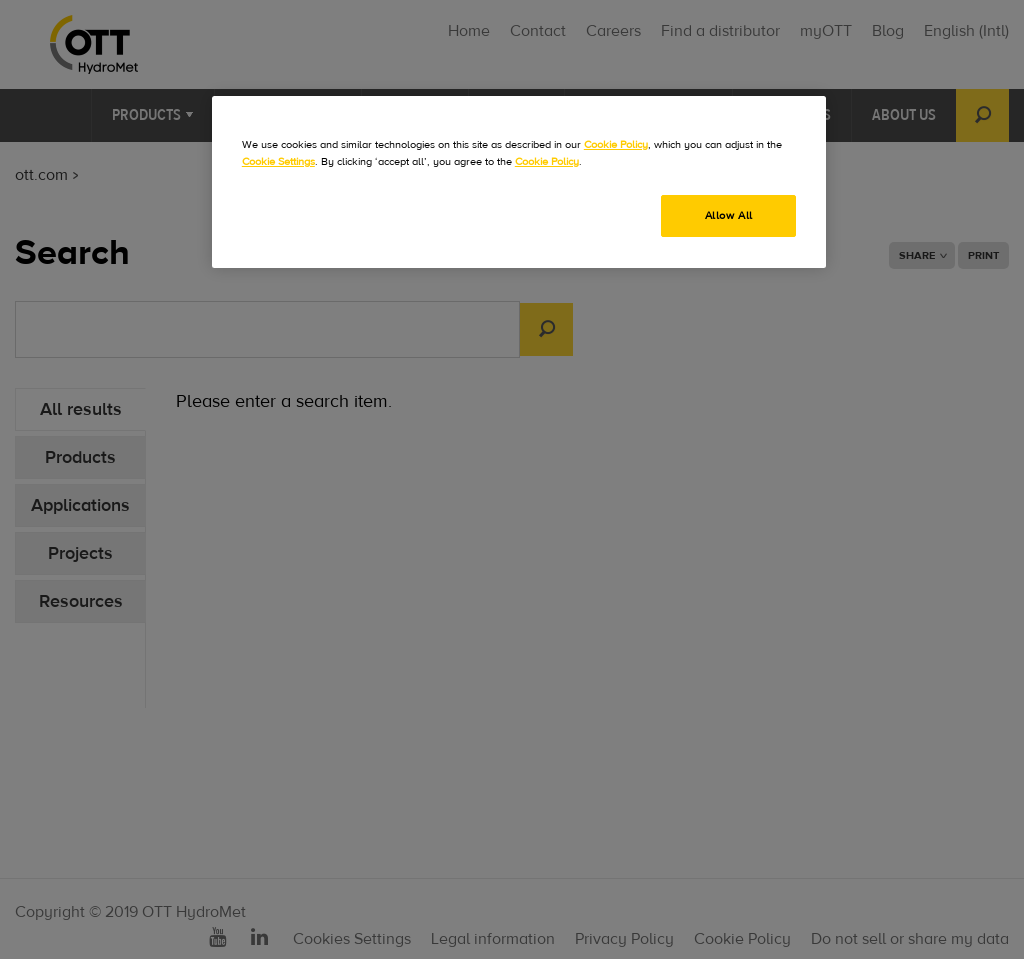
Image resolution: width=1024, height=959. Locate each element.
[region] (519, 182)
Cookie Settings (278, 161)
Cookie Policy (616, 144)
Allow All (729, 215)
